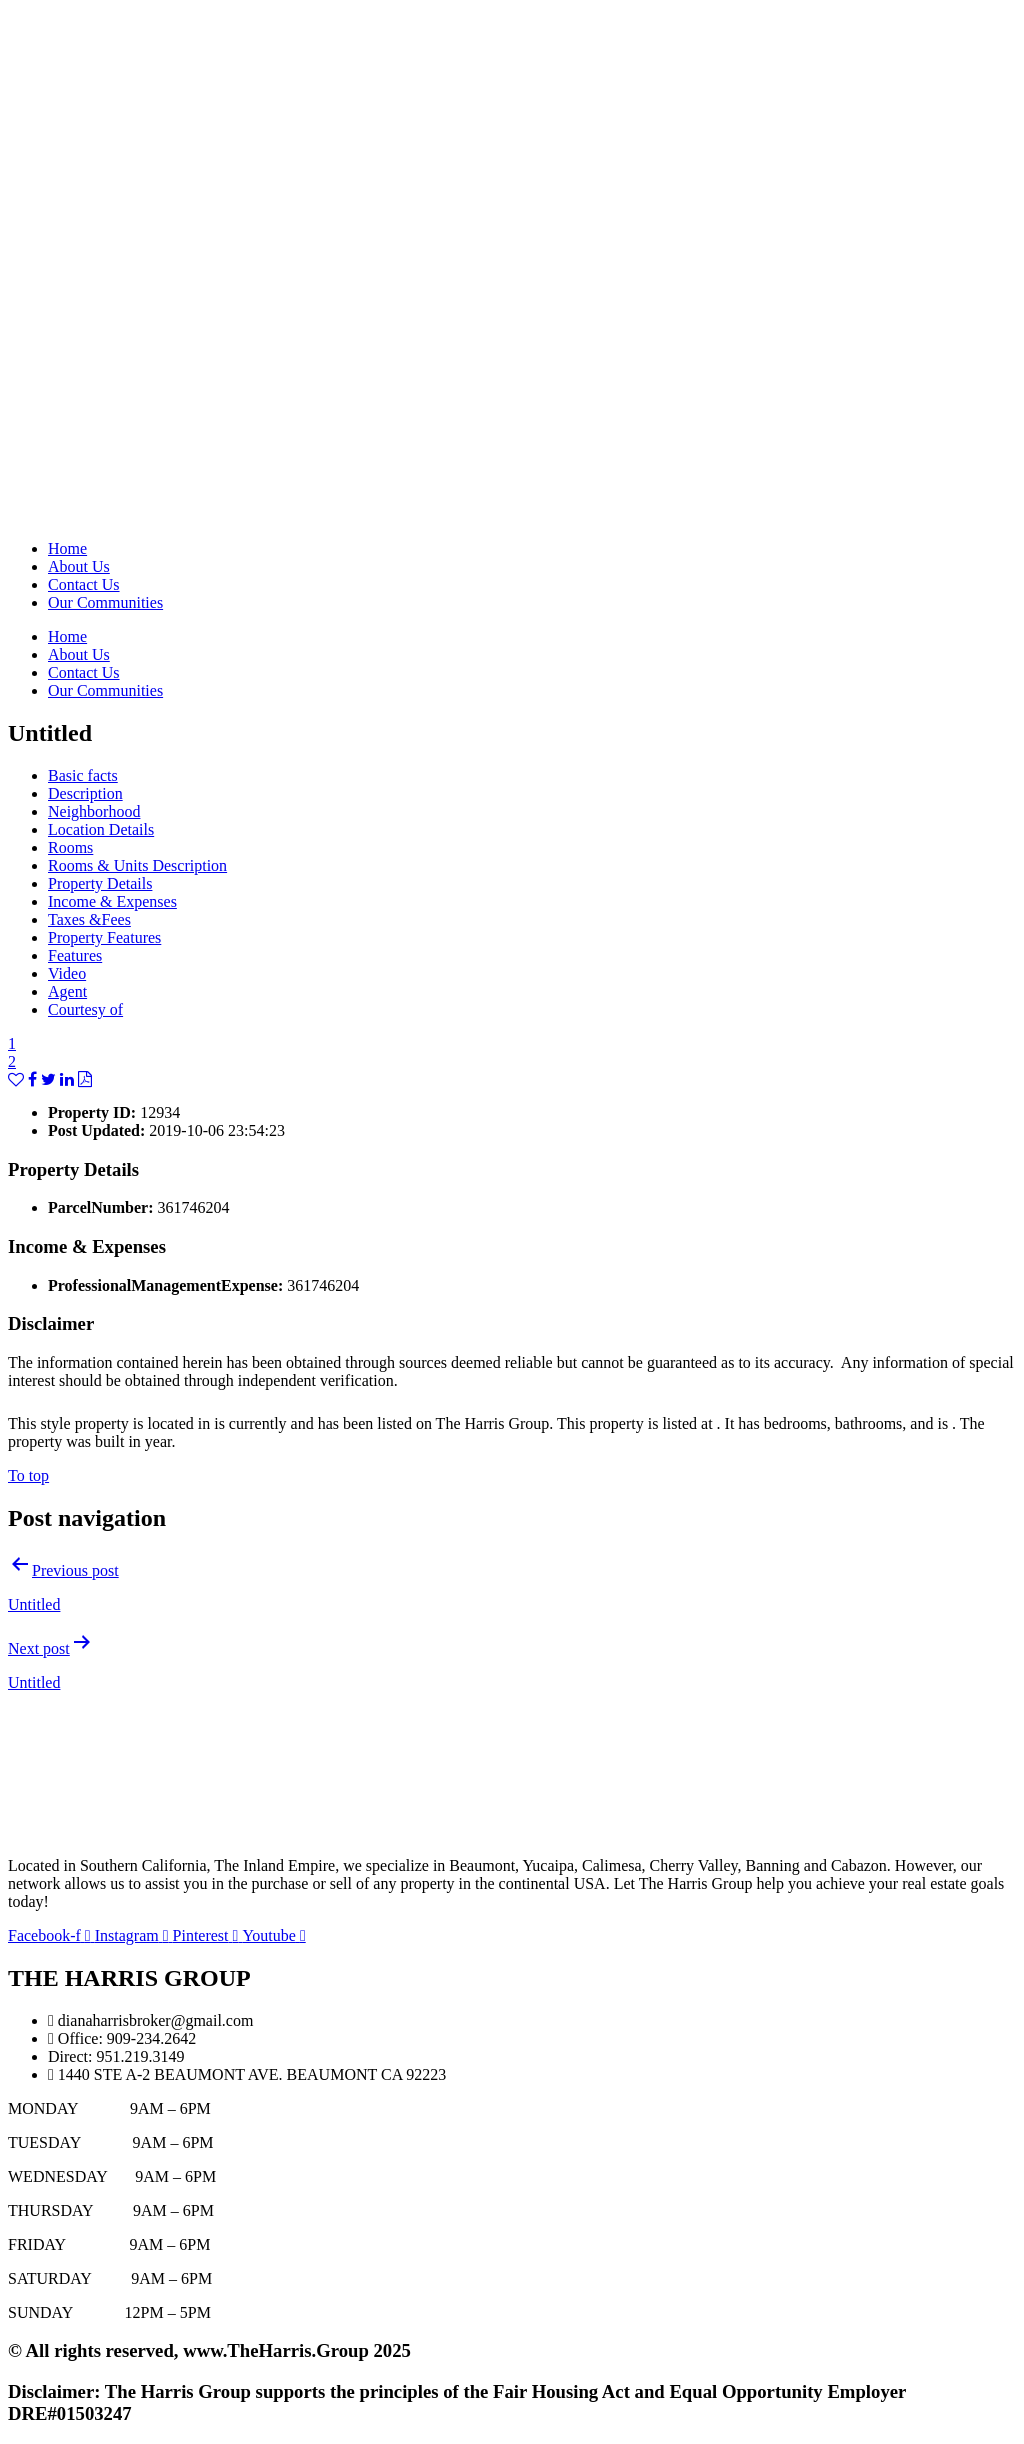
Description (85, 793)
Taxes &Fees (89, 919)
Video (67, 973)
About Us (79, 566)
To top (28, 1475)
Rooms (70, 847)
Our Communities (105, 602)
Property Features (104, 937)
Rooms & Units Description (137, 865)
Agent (67, 991)
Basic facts (83, 775)
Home (67, 548)
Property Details (100, 883)
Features (75, 955)
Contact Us (84, 584)
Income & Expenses (112, 901)
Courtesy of (85, 1009)
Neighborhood (94, 811)
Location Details (101, 829)
